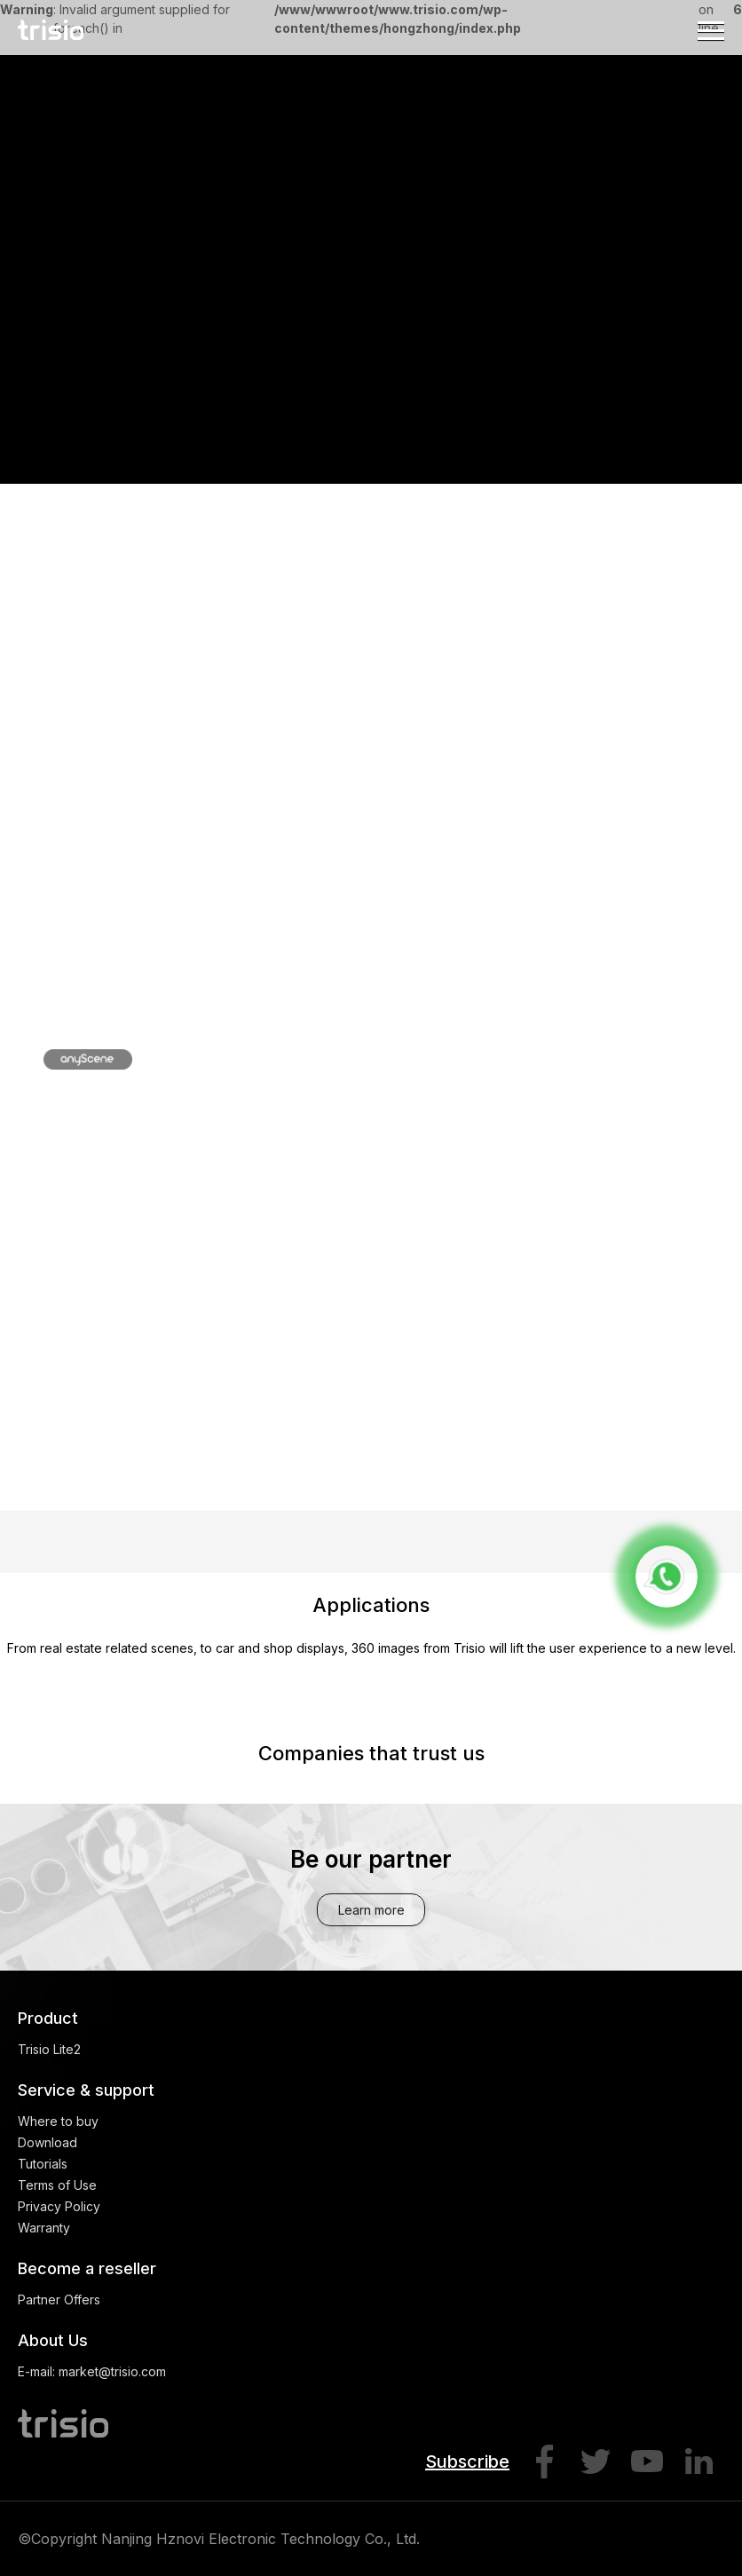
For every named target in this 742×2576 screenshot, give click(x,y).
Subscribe (467, 2461)
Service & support (86, 2090)
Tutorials (42, 2163)
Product (48, 2018)
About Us (53, 2340)
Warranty (44, 2227)
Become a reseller (87, 2268)
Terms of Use (57, 2185)
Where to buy (58, 2121)
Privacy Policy (59, 2206)
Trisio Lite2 (49, 2049)
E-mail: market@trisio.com (92, 2371)
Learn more (371, 1909)
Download (47, 2142)
